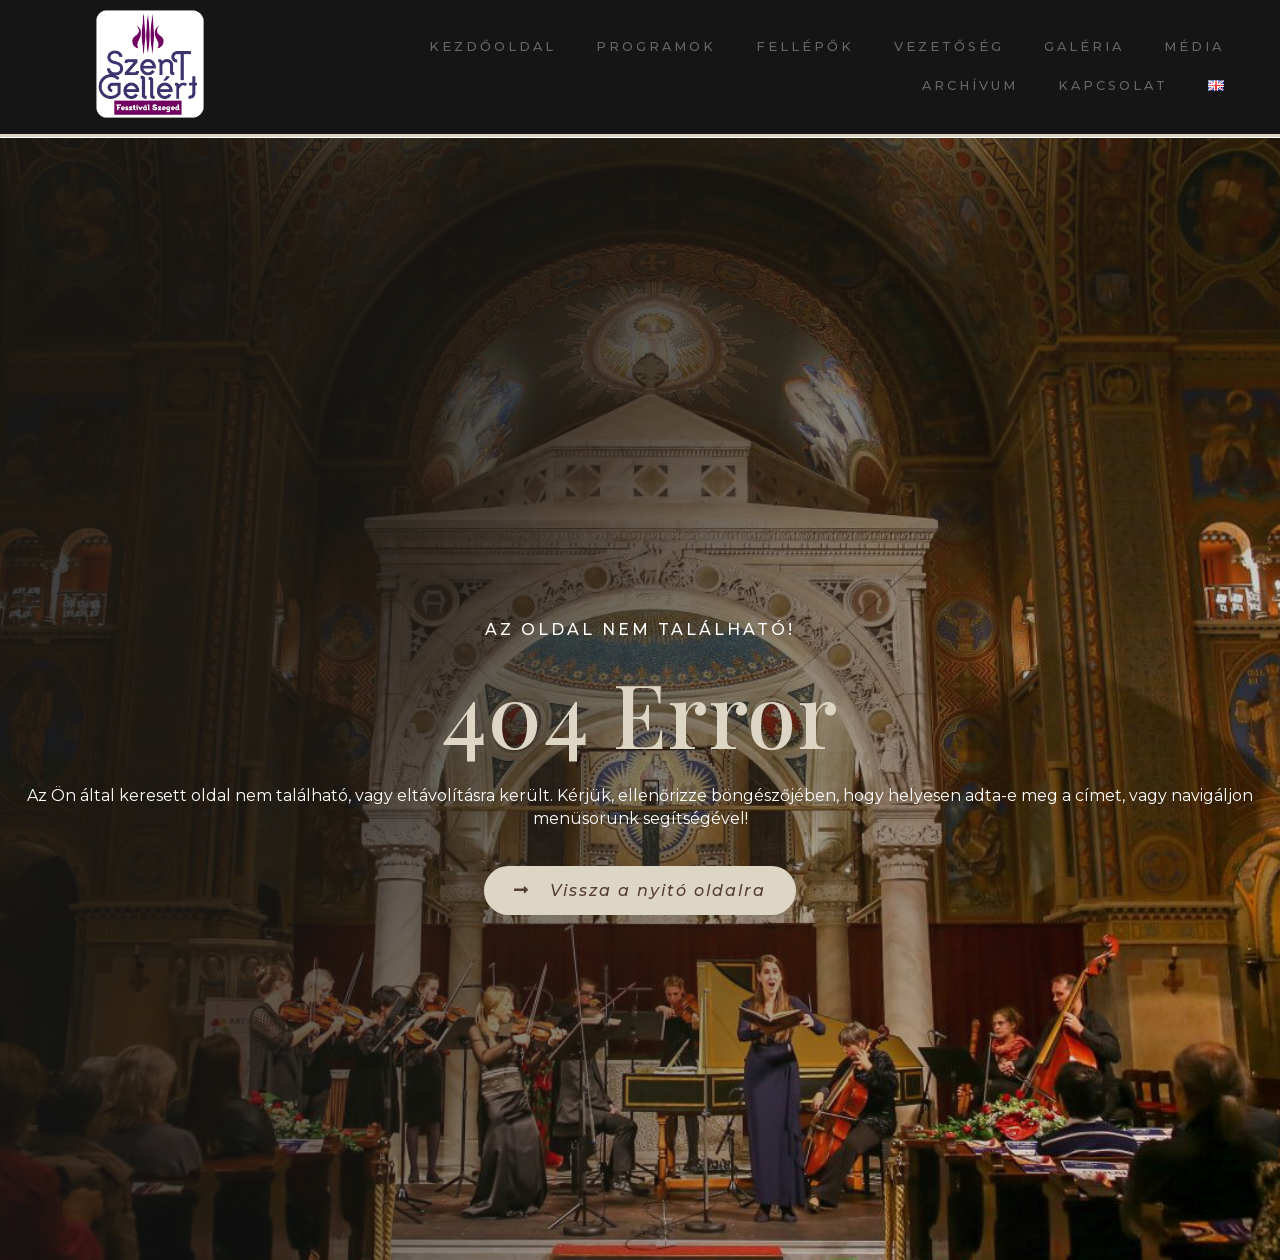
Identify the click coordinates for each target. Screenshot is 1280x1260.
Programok (656, 46)
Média (1194, 46)
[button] (640, 890)
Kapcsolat (1113, 85)
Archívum (970, 85)
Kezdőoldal (492, 46)
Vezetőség (949, 46)
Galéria (1084, 46)
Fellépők (805, 46)
